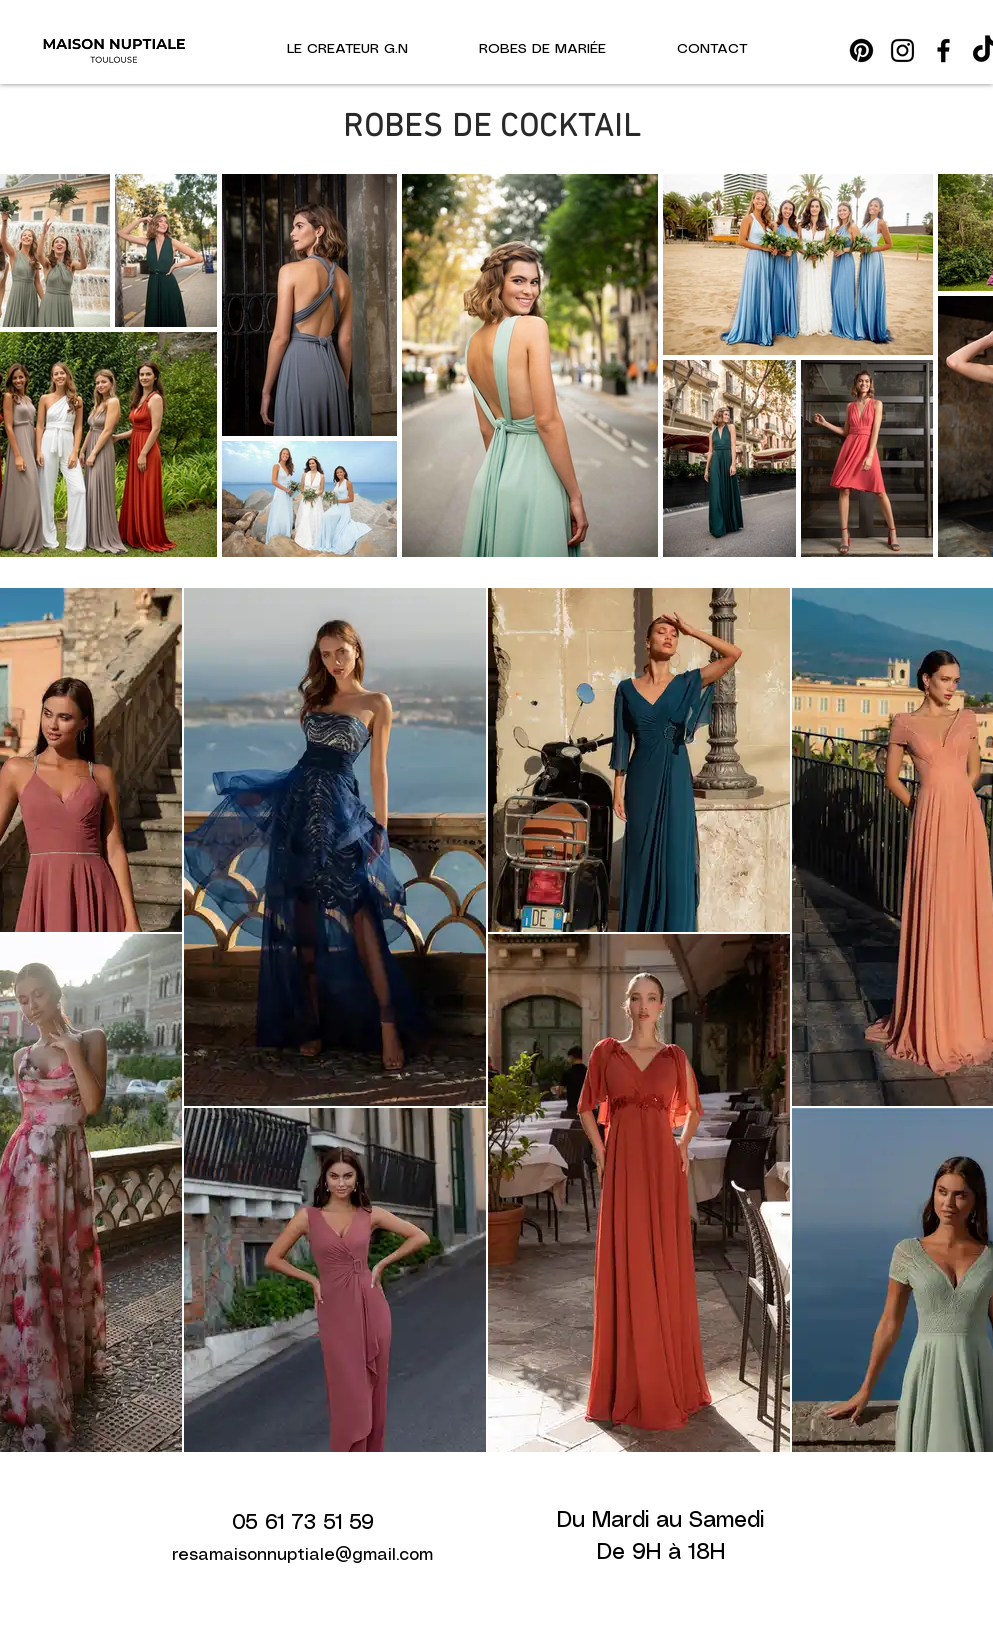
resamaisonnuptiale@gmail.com (302, 1555)
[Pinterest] (861, 50)
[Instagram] (902, 50)
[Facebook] (943, 50)
